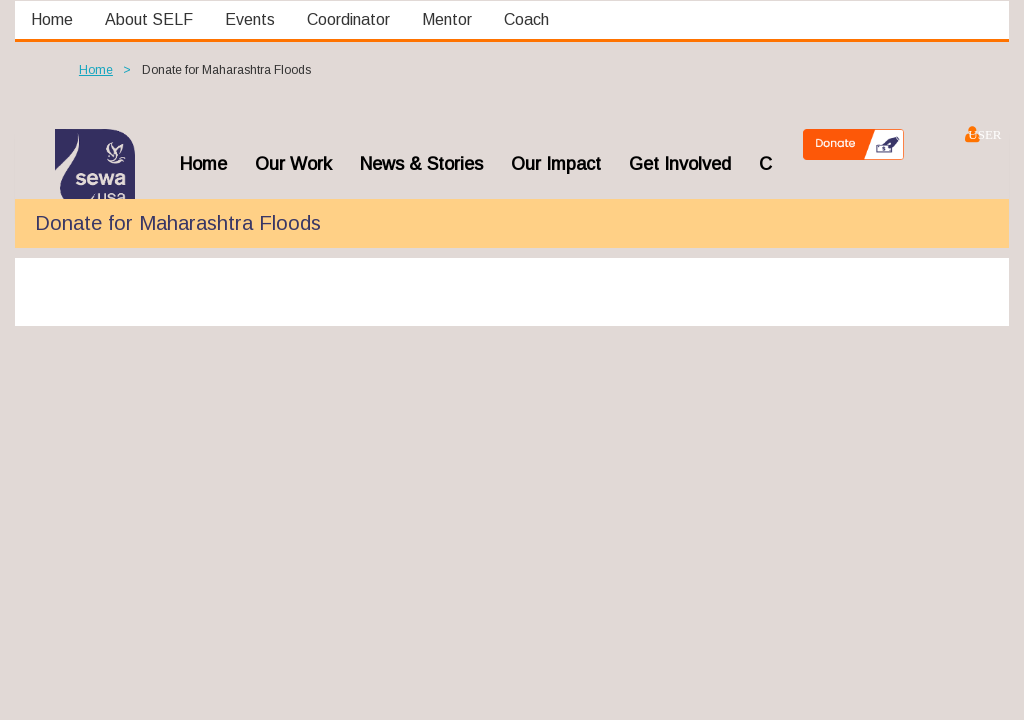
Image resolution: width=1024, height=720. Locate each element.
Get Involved (680, 164)
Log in (971, 134)
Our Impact (556, 164)
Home (96, 70)
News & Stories (421, 164)
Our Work (293, 164)
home (203, 164)
